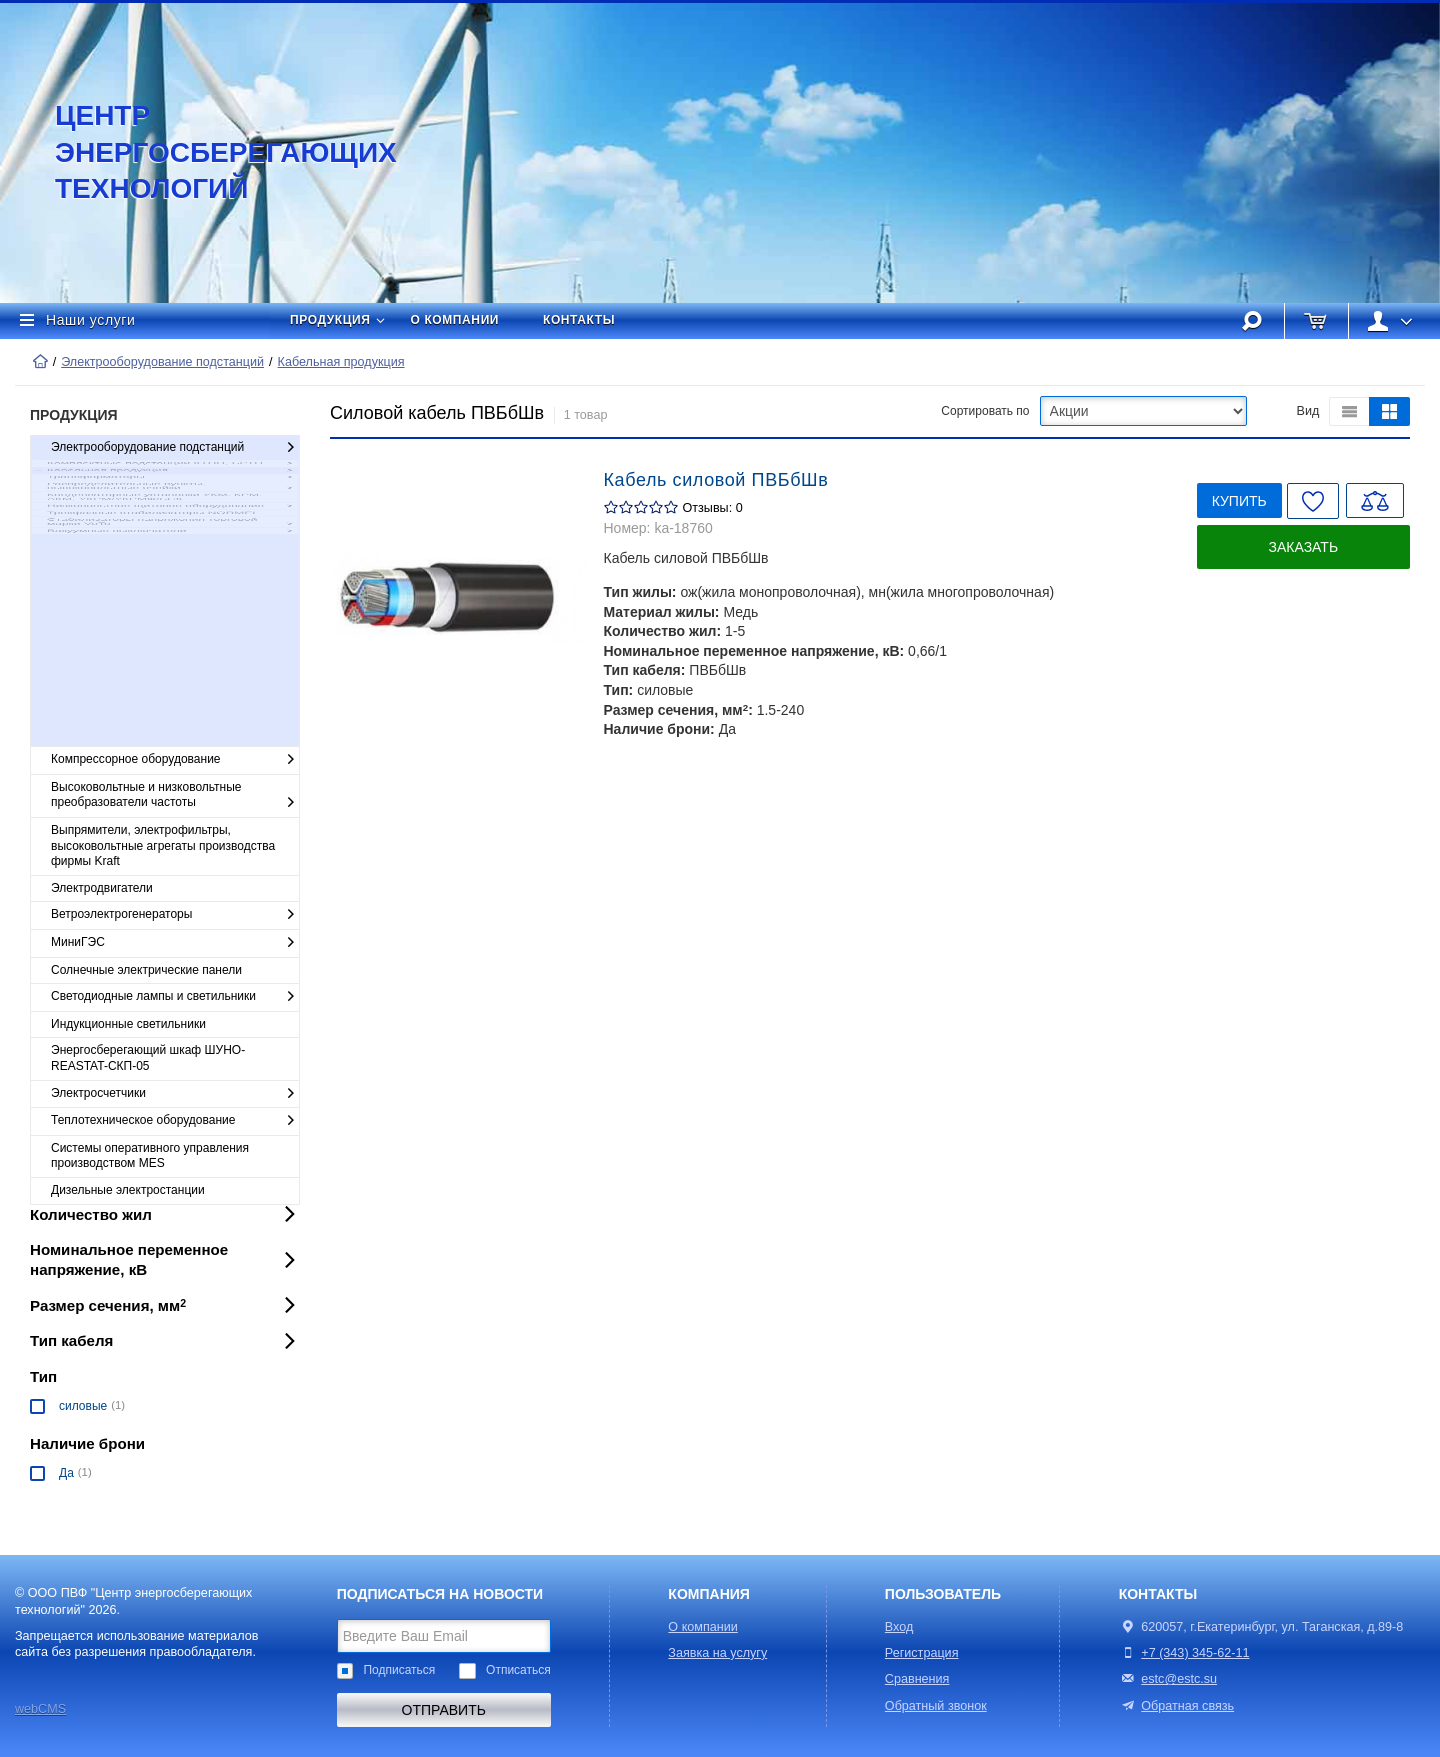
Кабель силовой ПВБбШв (716, 480)
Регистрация (922, 1653)
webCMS (40, 1709)
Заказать (1304, 547)
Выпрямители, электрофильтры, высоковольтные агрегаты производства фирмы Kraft (163, 845)
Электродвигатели (102, 888)
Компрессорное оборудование (175, 760)
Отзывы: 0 (713, 508)
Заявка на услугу (717, 1653)
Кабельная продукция (341, 362)
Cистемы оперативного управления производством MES (150, 1156)
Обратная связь (1176, 1706)
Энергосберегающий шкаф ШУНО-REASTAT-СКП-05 (148, 1058)
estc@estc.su (1179, 1679)
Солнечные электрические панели (146, 970)
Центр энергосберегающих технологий (205, 152)
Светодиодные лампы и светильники (175, 997)
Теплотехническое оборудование (175, 1121)
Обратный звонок (936, 1706)
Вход (899, 1627)
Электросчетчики (175, 1094)
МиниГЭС (175, 943)
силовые (83, 1406)
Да (66, 1473)
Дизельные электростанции (128, 1190)
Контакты (579, 320)
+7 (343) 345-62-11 (1195, 1653)
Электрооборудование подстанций (162, 362)
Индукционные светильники (128, 1024)
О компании (455, 320)
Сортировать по (985, 411)
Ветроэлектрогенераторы (175, 915)
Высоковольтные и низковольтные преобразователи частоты (175, 795)
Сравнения (917, 1679)
